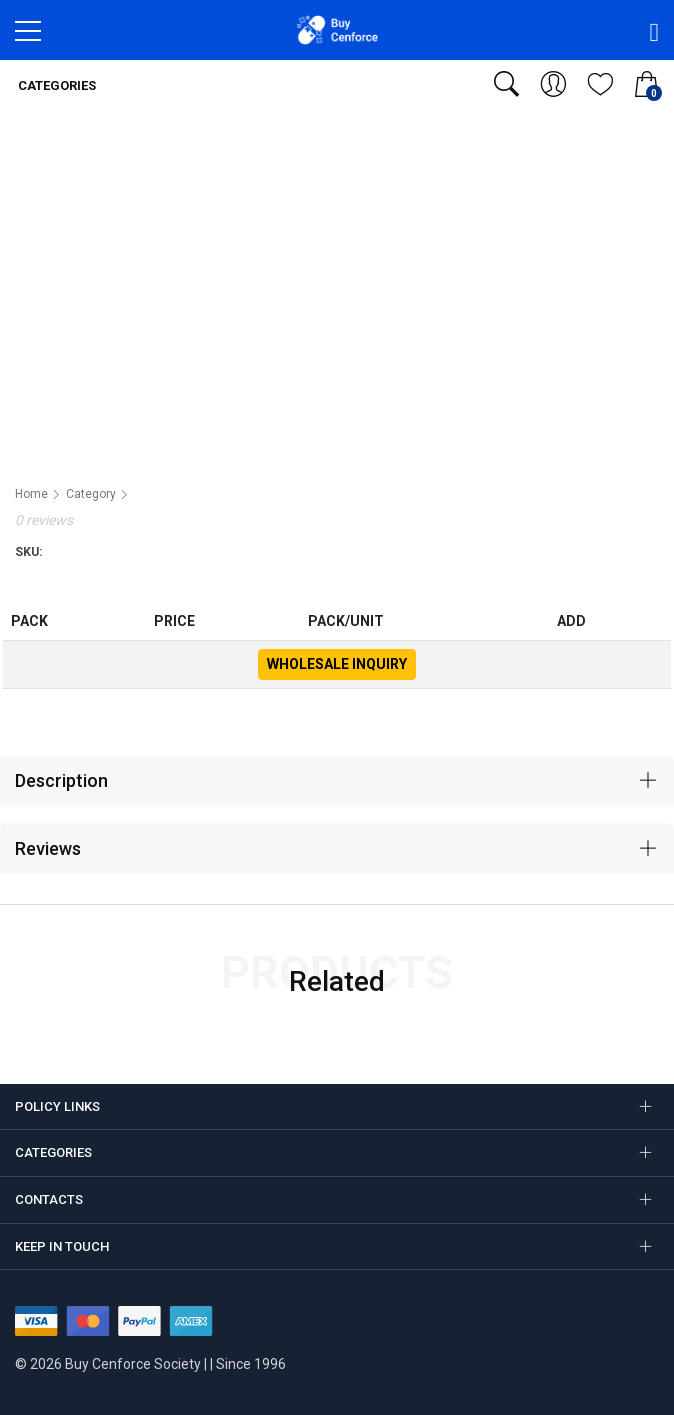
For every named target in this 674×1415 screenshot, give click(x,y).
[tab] (337, 781)
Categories (55, 85)
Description (61, 780)
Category (91, 494)
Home (31, 494)
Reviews (48, 848)
